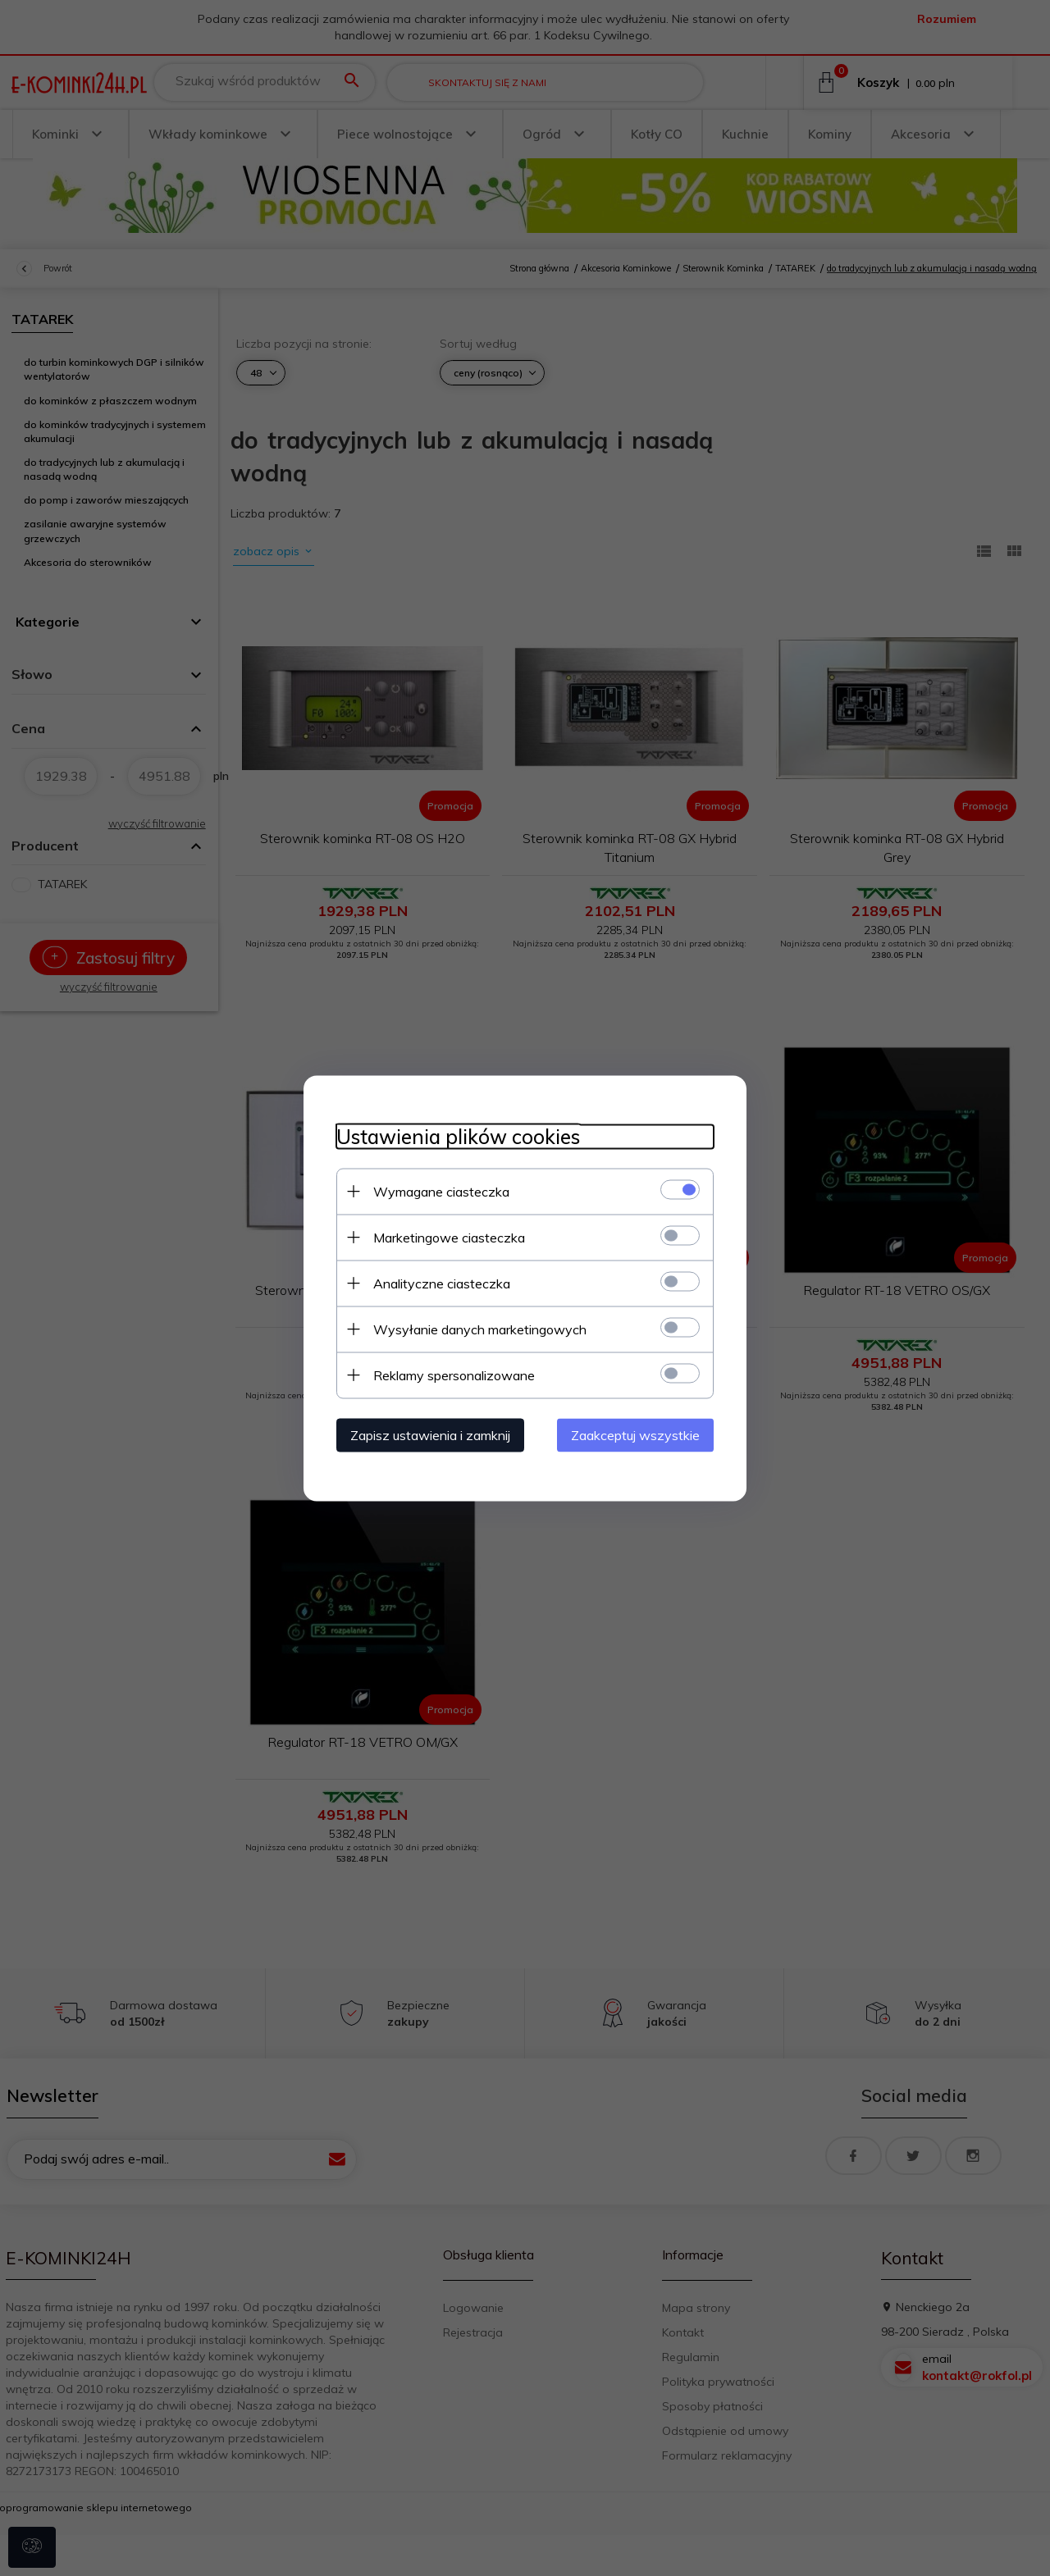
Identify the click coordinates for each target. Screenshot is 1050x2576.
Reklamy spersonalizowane (454, 1374)
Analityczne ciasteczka (441, 1282)
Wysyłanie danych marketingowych (480, 1328)
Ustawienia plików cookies (458, 1136)
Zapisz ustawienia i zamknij (430, 1434)
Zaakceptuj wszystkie (635, 1434)
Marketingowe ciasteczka (449, 1237)
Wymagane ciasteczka (441, 1191)
